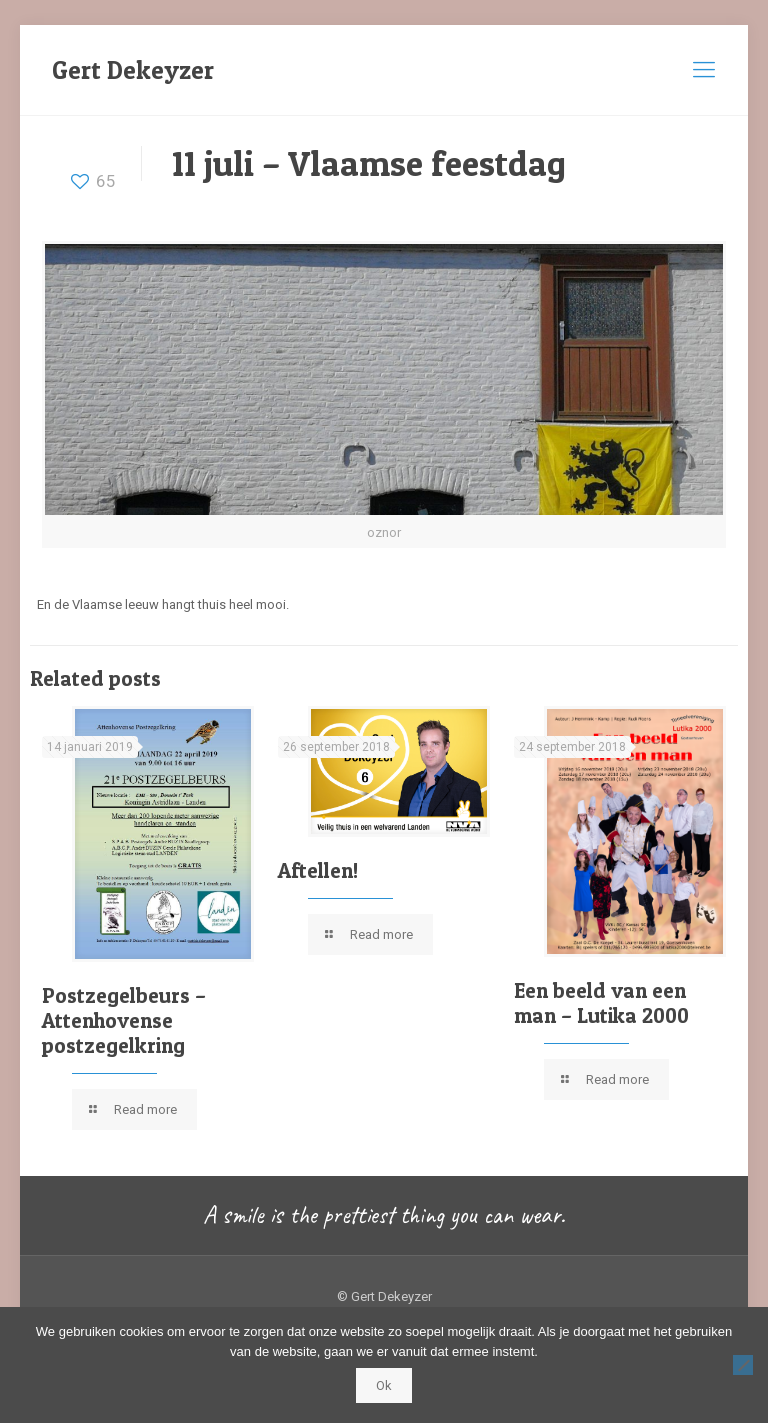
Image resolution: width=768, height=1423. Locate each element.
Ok (384, 1385)
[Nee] (743, 1365)
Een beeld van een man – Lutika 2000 (601, 1003)
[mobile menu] (704, 70)
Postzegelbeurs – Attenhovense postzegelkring (124, 1020)
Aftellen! (318, 870)
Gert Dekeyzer (133, 70)
